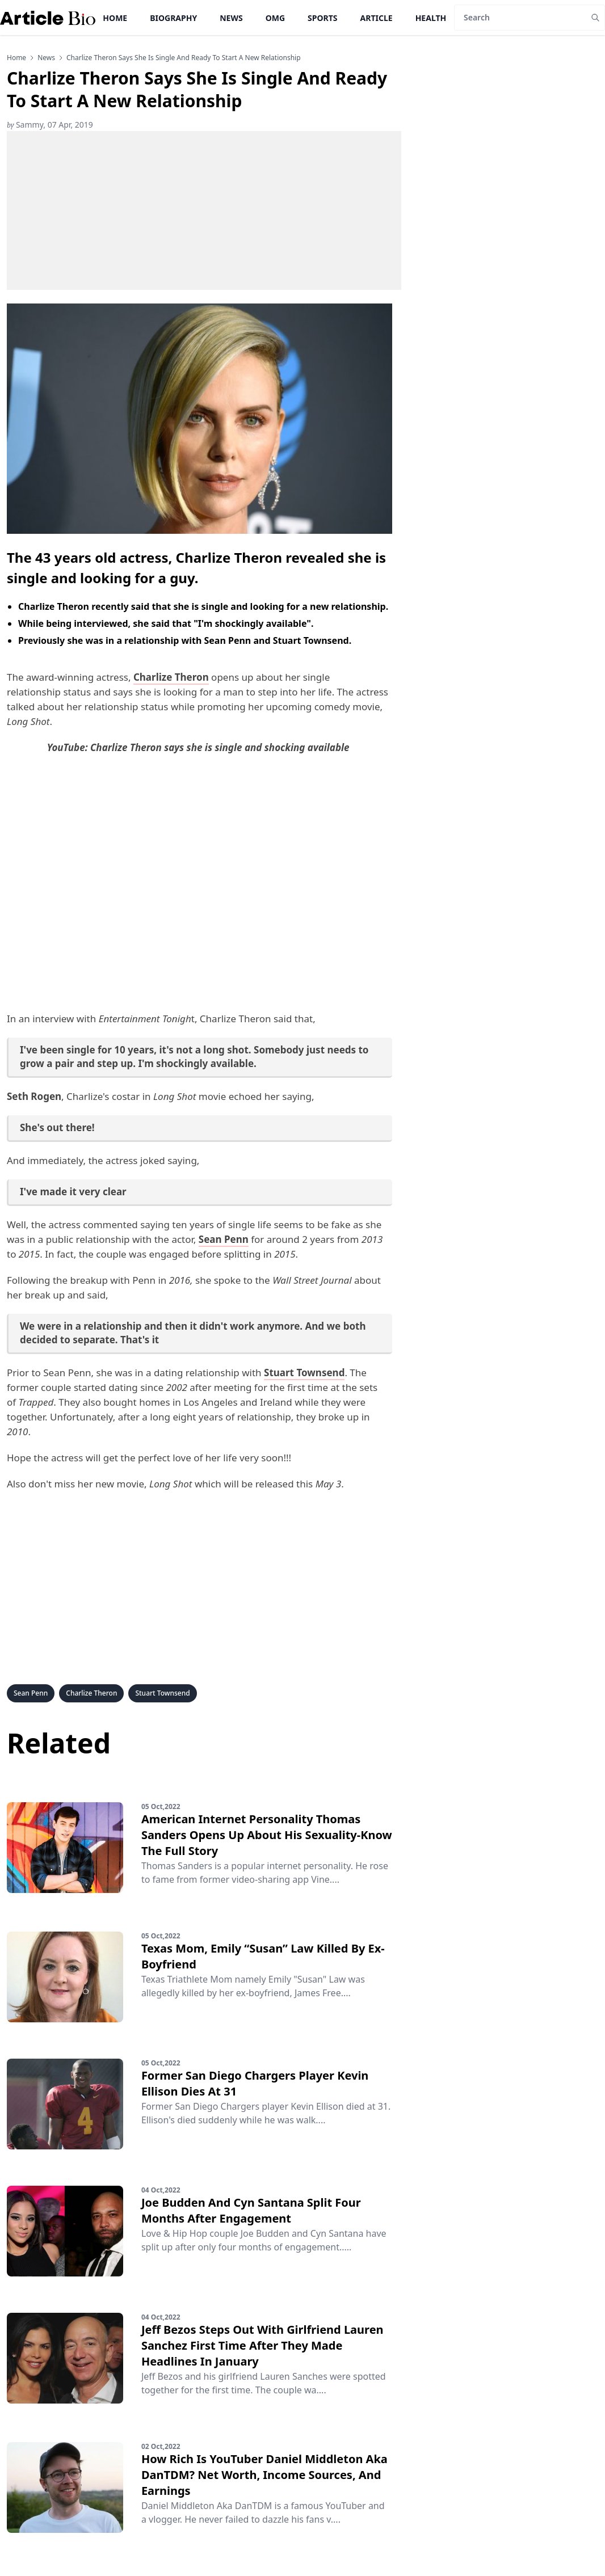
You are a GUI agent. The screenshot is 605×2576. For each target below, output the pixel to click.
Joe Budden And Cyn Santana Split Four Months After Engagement (251, 2210)
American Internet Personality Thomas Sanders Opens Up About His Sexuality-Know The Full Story (266, 1834)
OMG (275, 17)
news (46, 57)
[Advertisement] (204, 210)
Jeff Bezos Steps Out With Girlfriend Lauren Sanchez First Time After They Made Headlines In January (262, 2345)
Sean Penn (31, 1693)
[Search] (520, 18)
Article (376, 17)
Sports (322, 17)
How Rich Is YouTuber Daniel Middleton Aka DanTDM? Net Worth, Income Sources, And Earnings (264, 2474)
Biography (173, 17)
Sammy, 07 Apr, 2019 (50, 124)
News (231, 17)
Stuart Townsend (162, 1693)
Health (431, 17)
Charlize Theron (91, 1693)
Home (115, 17)
